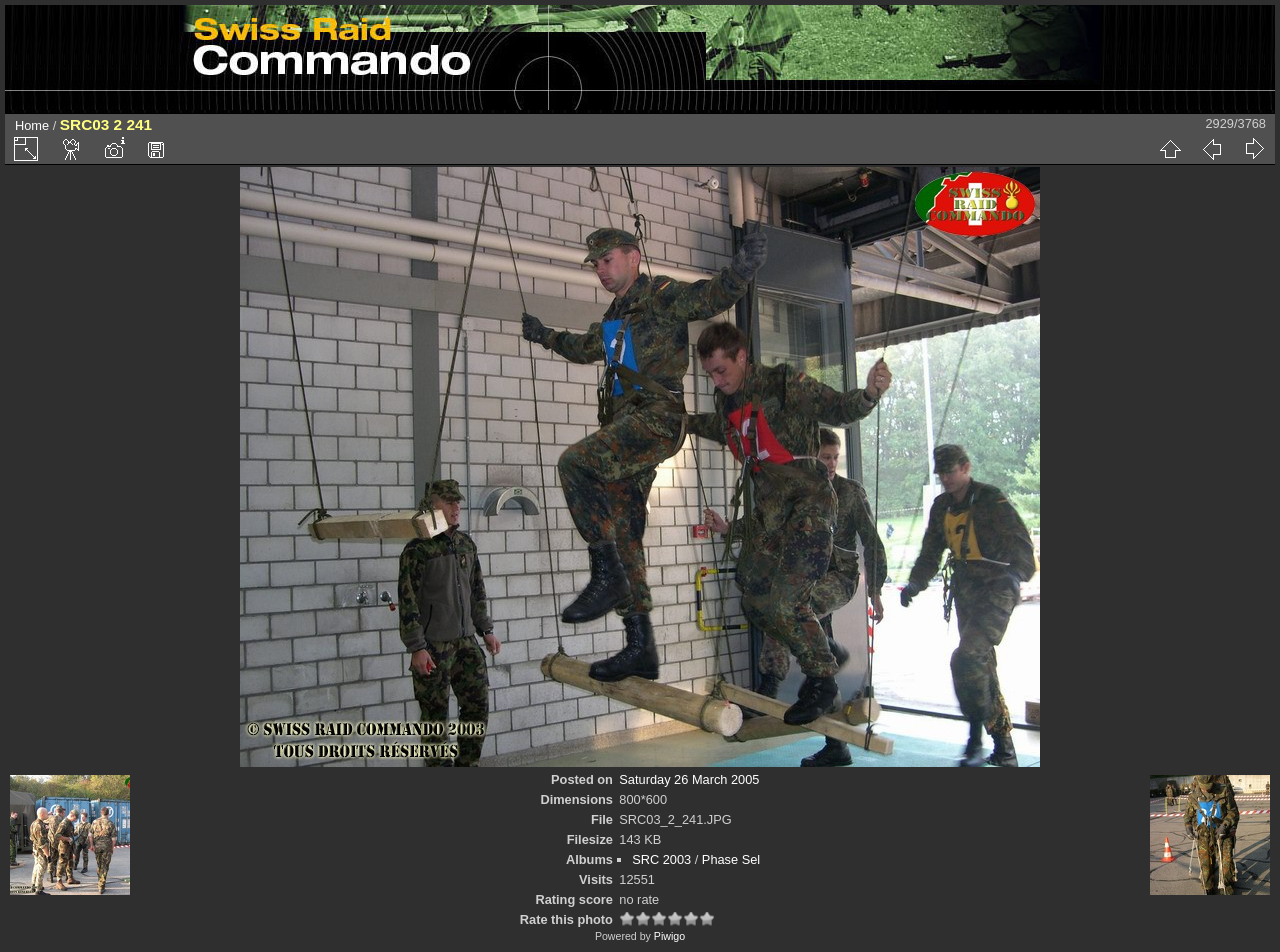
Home (32, 125)
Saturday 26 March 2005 (689, 779)
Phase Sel (731, 859)
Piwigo (669, 936)
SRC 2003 (661, 859)
